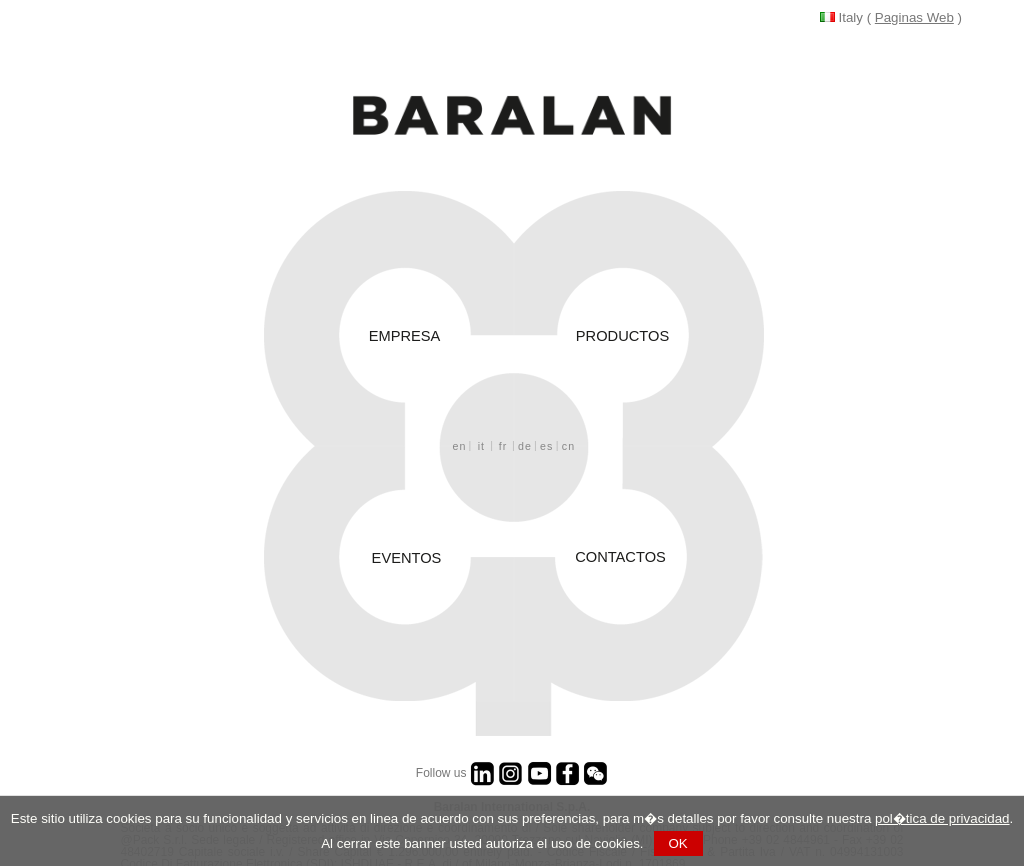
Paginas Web (914, 17)
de (525, 438)
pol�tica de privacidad (942, 818)
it (481, 438)
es (546, 438)
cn (568, 438)
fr (503, 438)
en (460, 438)
